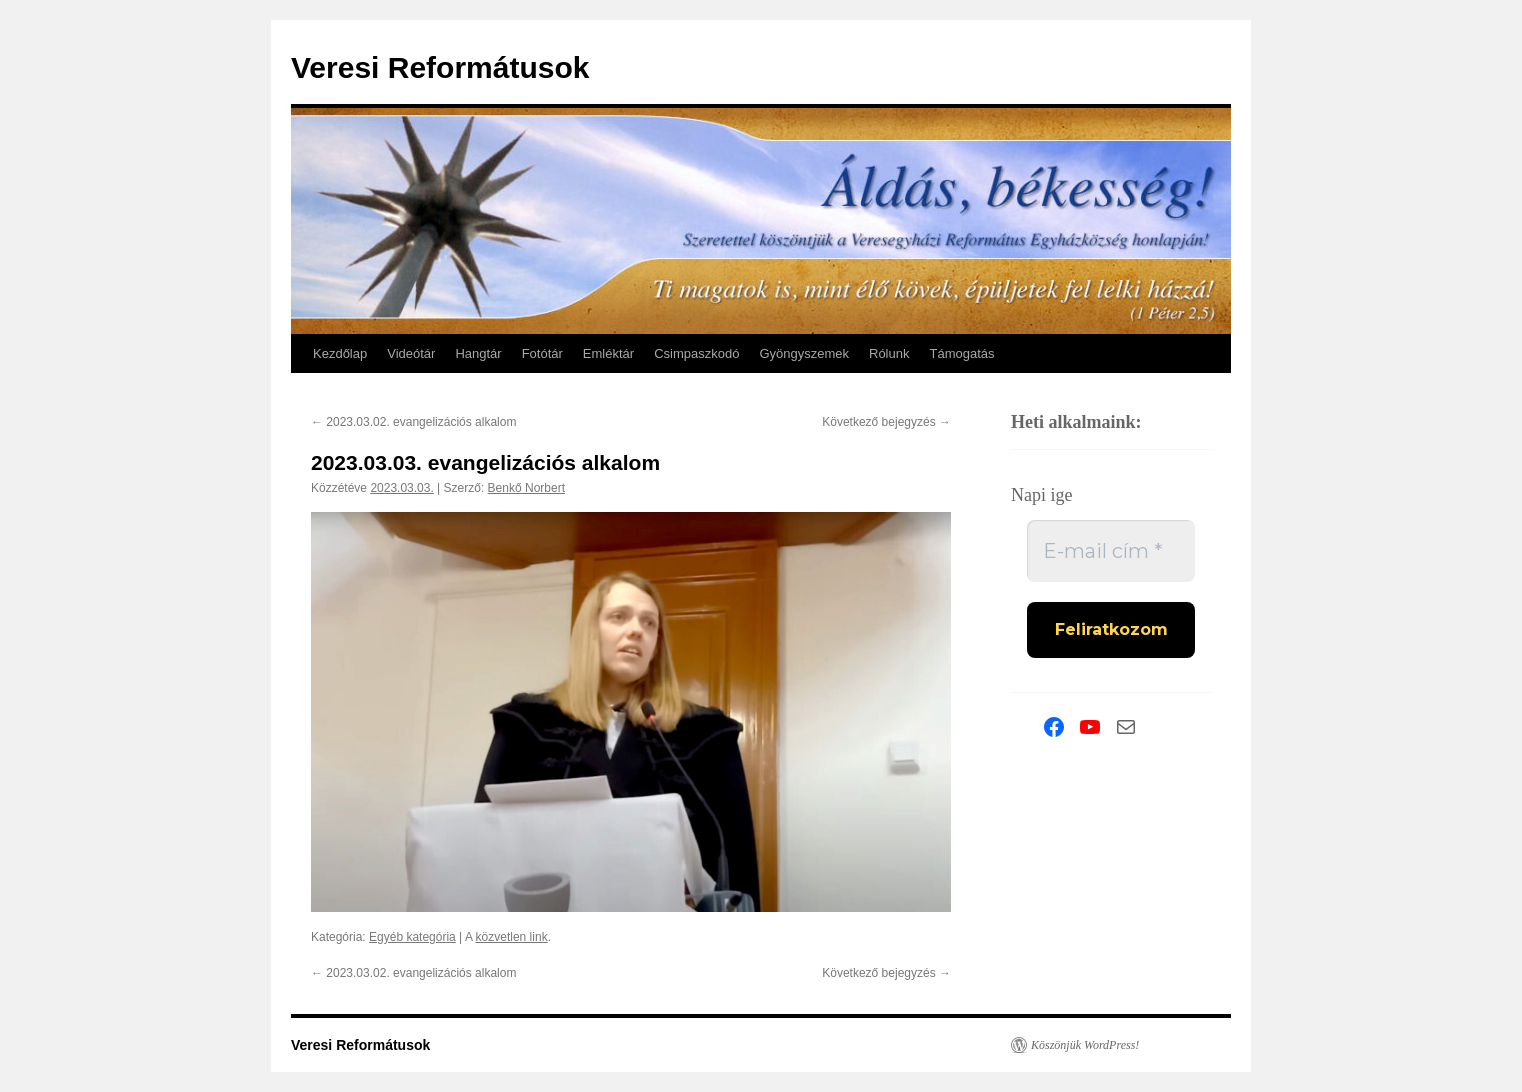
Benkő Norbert (526, 488)
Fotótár (542, 353)
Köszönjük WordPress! (1085, 1045)
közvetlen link (512, 937)
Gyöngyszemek (804, 353)
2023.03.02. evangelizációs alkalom (413, 422)
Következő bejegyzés (886, 422)
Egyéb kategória (412, 937)
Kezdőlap (340, 353)
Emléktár (608, 353)
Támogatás (961, 353)
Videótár (411, 353)
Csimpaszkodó (696, 353)
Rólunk (889, 353)
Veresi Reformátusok (440, 67)
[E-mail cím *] (1111, 551)
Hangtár (478, 353)
